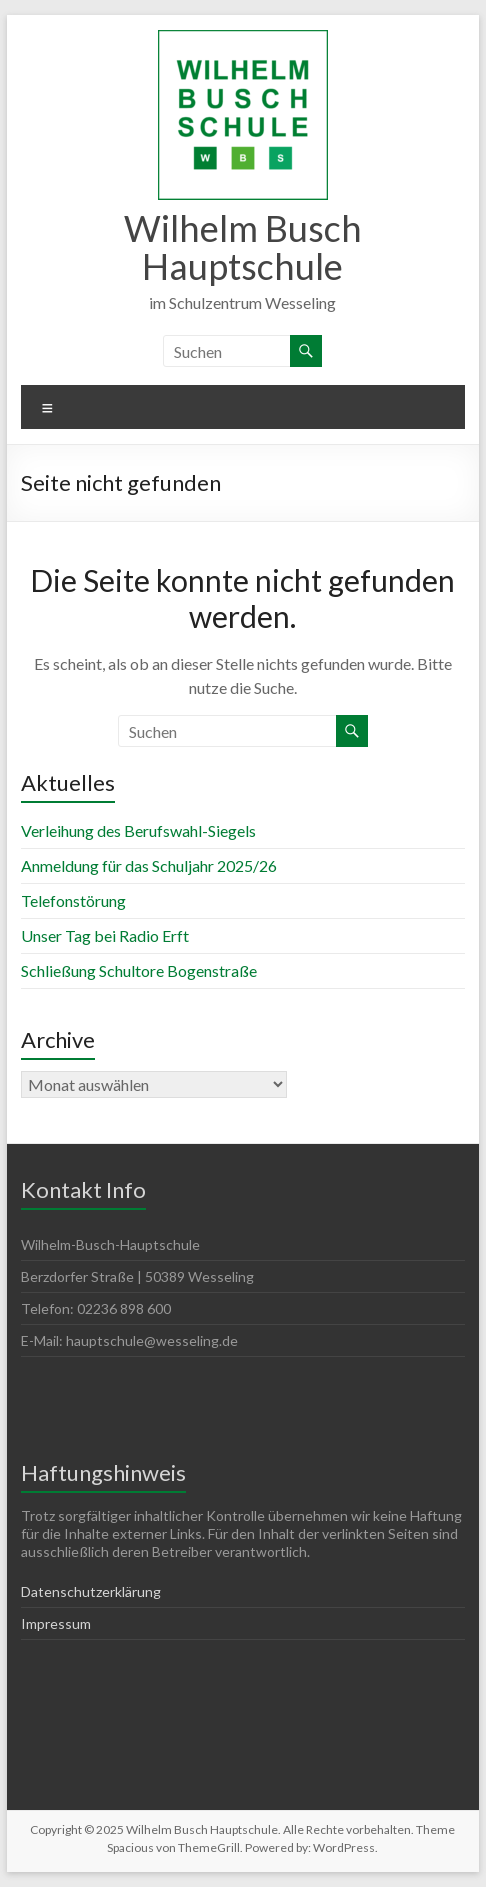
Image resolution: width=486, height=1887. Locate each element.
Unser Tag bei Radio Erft (105, 935)
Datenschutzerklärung (91, 1591)
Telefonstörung (73, 900)
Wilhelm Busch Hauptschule (243, 247)
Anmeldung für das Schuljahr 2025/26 (149, 865)
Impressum (56, 1623)
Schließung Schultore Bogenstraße (139, 970)
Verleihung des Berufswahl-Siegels (138, 830)
